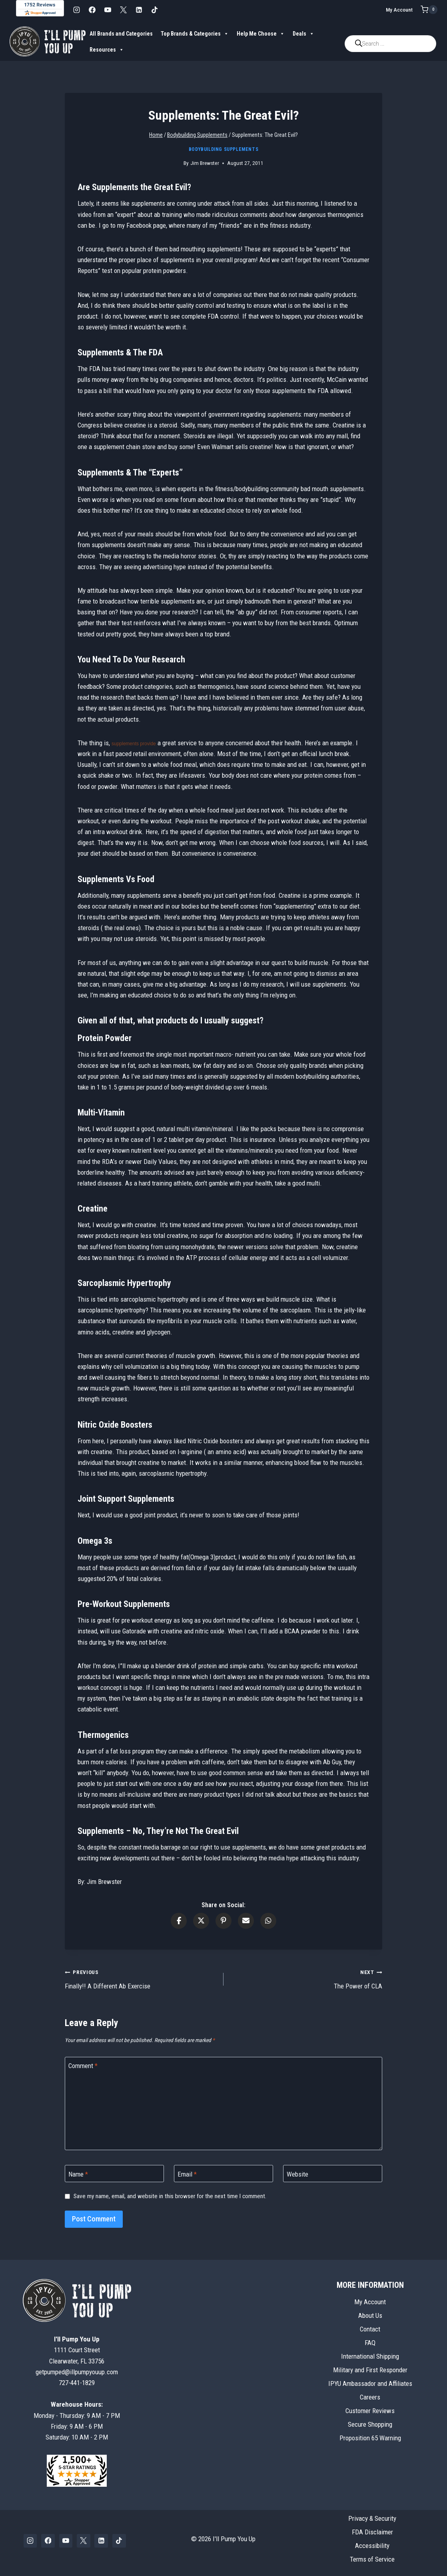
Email (187, 2174)
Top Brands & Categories (195, 34)
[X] (123, 9)
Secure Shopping (370, 2424)
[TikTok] (154, 9)
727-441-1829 (77, 2383)
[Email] (223, 2173)
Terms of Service (372, 2559)
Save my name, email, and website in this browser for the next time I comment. (170, 2196)
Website (297, 2174)
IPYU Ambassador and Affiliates (370, 2383)
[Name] (114, 2173)
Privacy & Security (372, 2518)
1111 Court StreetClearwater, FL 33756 (76, 2350)
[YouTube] (107, 9)
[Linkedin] (139, 9)
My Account (399, 9)
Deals (303, 34)
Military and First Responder (370, 2370)
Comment (83, 2066)
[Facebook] (92, 9)
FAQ (370, 2343)
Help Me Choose (261, 34)
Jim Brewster (204, 163)
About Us (370, 2315)
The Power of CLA (306, 1978)
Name (78, 2174)
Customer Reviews (370, 2411)
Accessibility (372, 2546)
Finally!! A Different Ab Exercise (141, 1978)
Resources (107, 50)
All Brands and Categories (121, 33)
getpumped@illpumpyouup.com (77, 2372)
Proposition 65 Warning (370, 2438)
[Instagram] (76, 9)
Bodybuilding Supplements (223, 149)
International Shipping (370, 2356)
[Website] (332, 2173)
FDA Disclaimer (372, 2532)
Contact (370, 2329)
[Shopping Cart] (429, 9)
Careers (370, 2397)
